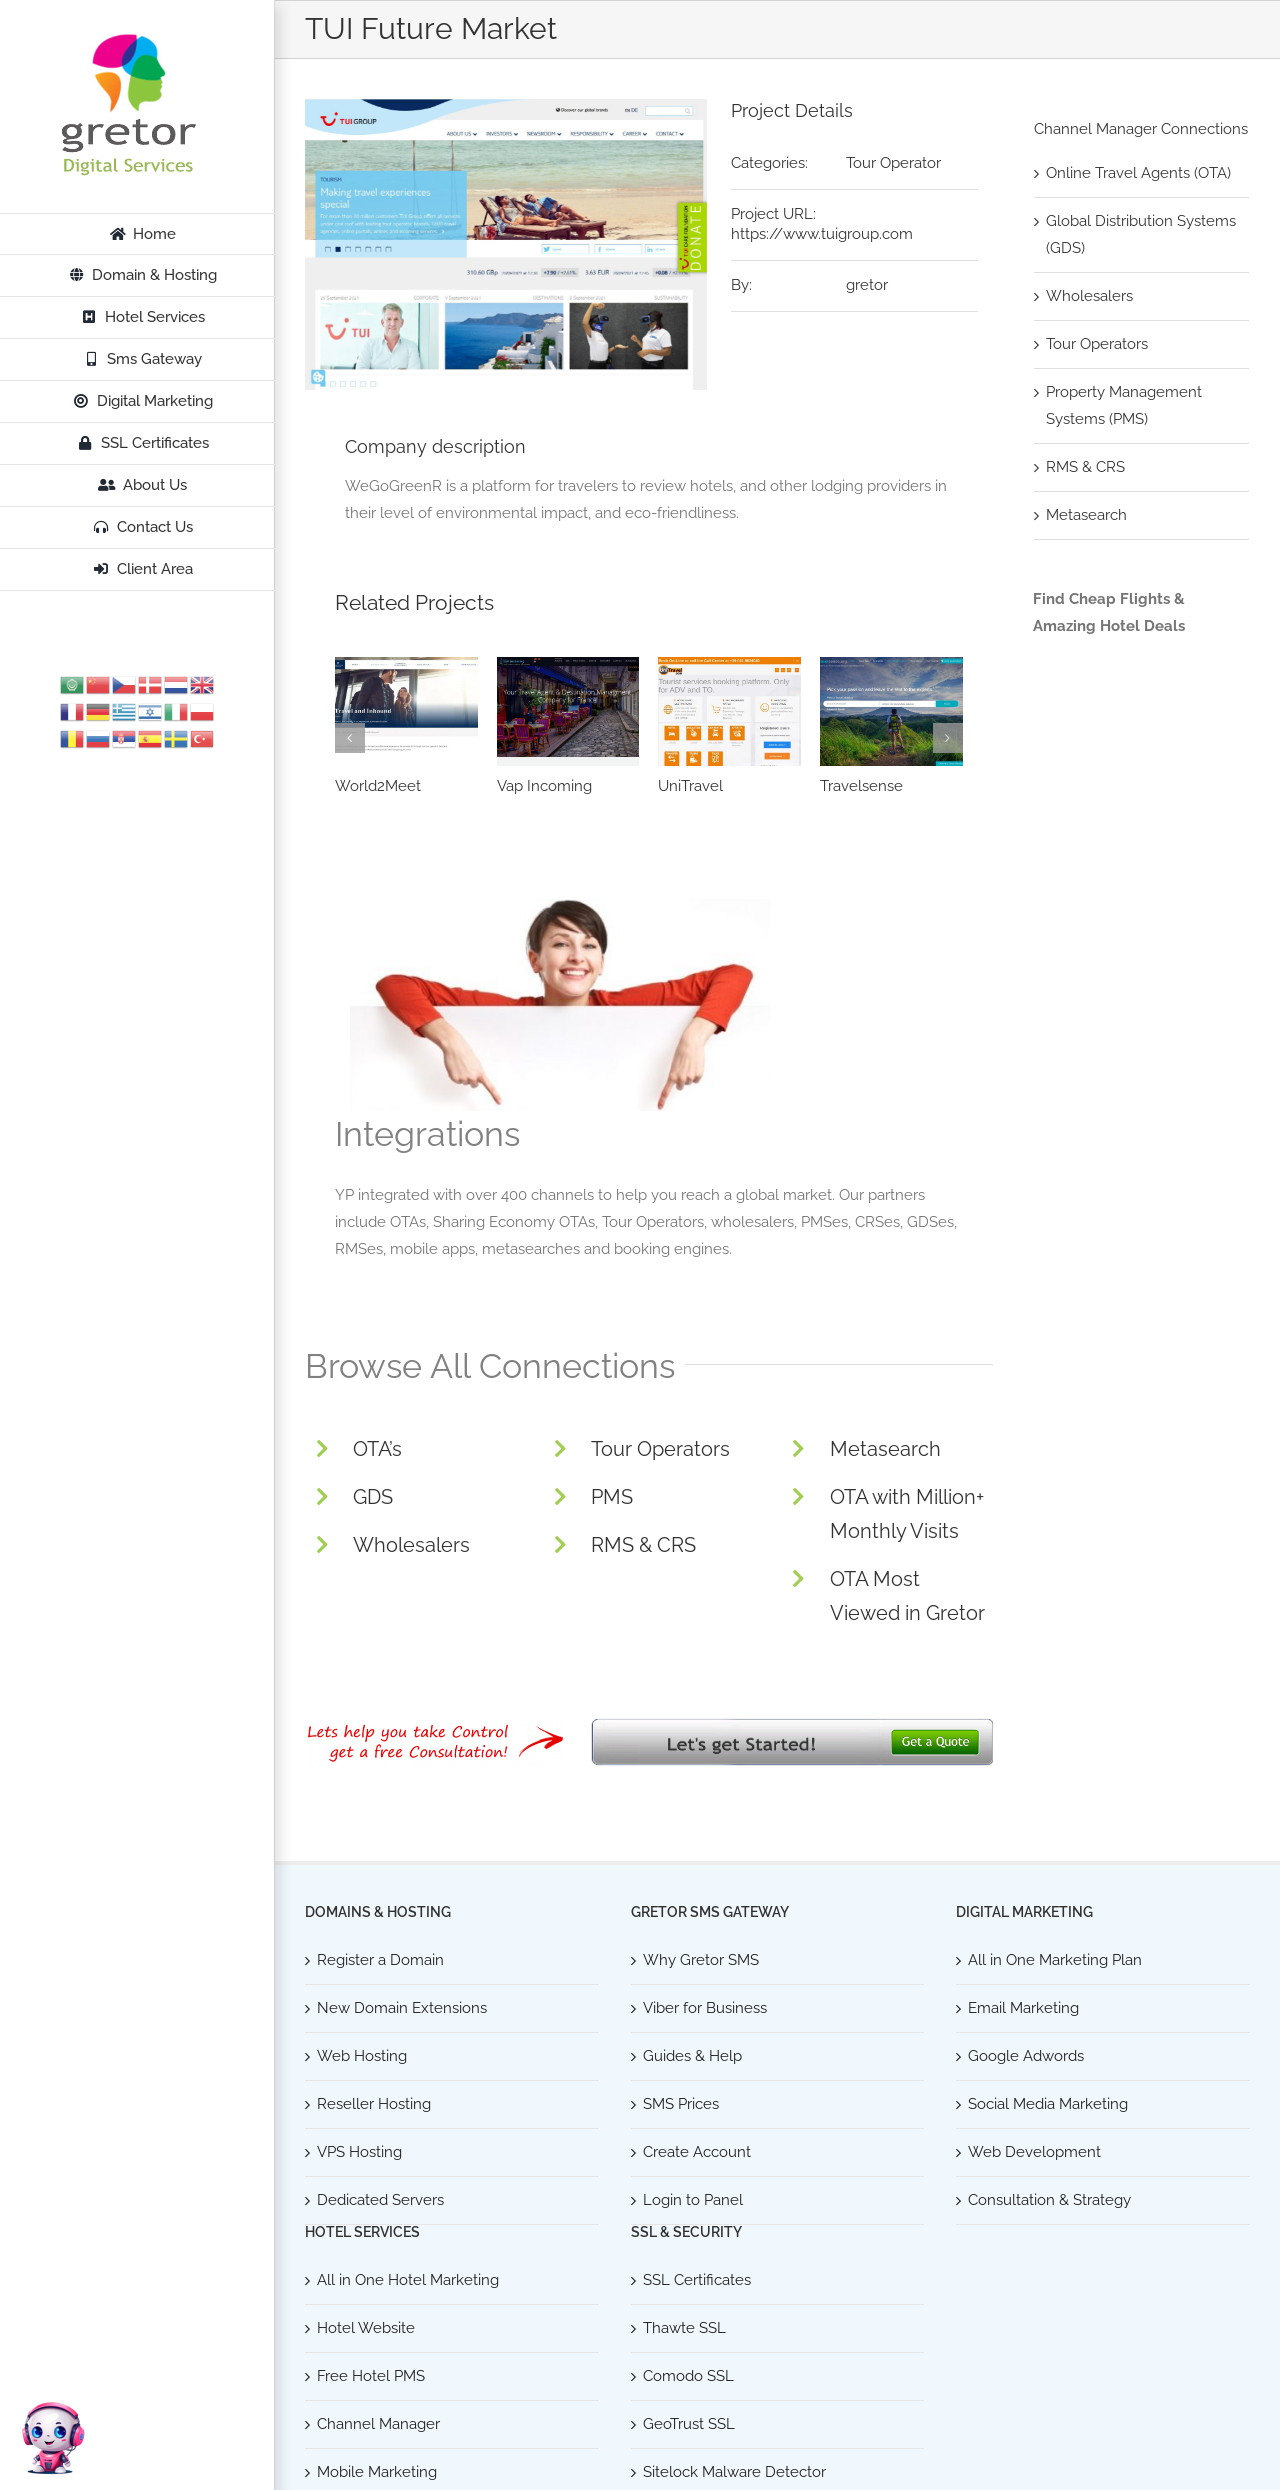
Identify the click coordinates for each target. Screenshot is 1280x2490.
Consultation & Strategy (1049, 2200)
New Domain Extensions (402, 2008)
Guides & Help (692, 2056)
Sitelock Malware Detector (734, 2472)
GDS (373, 1497)
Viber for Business (705, 2008)
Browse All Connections (490, 1366)
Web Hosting (362, 2056)
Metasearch (885, 1449)
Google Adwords (1026, 2056)
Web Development (1034, 2152)
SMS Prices (681, 2104)
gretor (867, 285)
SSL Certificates (697, 2280)
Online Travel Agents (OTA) (1138, 173)
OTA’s (377, 1449)
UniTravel (690, 786)
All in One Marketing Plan (1055, 1960)
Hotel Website (366, 2328)
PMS (612, 1497)
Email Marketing (1023, 2008)
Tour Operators (660, 1449)
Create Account (697, 2152)
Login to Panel (693, 2200)
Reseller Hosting (374, 2104)
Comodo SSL (688, 2376)
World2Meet (378, 786)
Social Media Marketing (1048, 2104)
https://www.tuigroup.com (822, 234)
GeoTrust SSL (689, 2424)
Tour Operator (893, 163)
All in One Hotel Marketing (408, 2280)
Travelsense (861, 786)
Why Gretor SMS (701, 1960)
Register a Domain (380, 1960)
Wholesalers (411, 1545)
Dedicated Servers (380, 2200)
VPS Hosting (359, 2152)
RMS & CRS (643, 1545)
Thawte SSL (684, 2328)
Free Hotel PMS (371, 2376)
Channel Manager (378, 2424)
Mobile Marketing (377, 2472)
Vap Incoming (544, 786)
